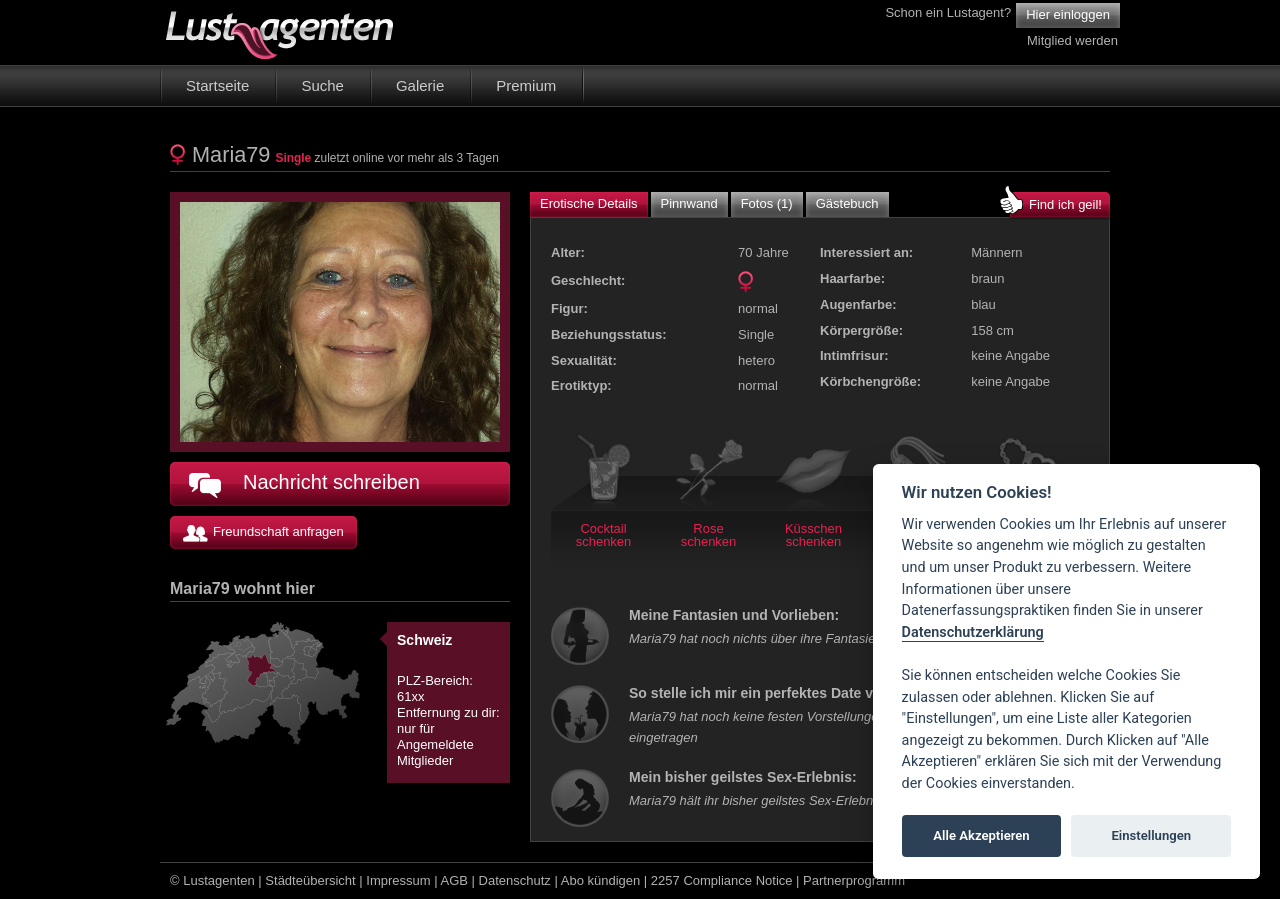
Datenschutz (515, 880)
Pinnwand (689, 203)
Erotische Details (589, 203)
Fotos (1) (767, 203)
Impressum (398, 880)
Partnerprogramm (854, 880)
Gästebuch (847, 203)
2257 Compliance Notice (722, 880)
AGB (454, 880)
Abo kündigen (601, 880)
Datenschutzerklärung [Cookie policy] (973, 632)
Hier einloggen (1068, 14)
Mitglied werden (1072, 40)
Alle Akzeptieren (981, 835)
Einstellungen (1151, 835)
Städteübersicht (310, 880)
